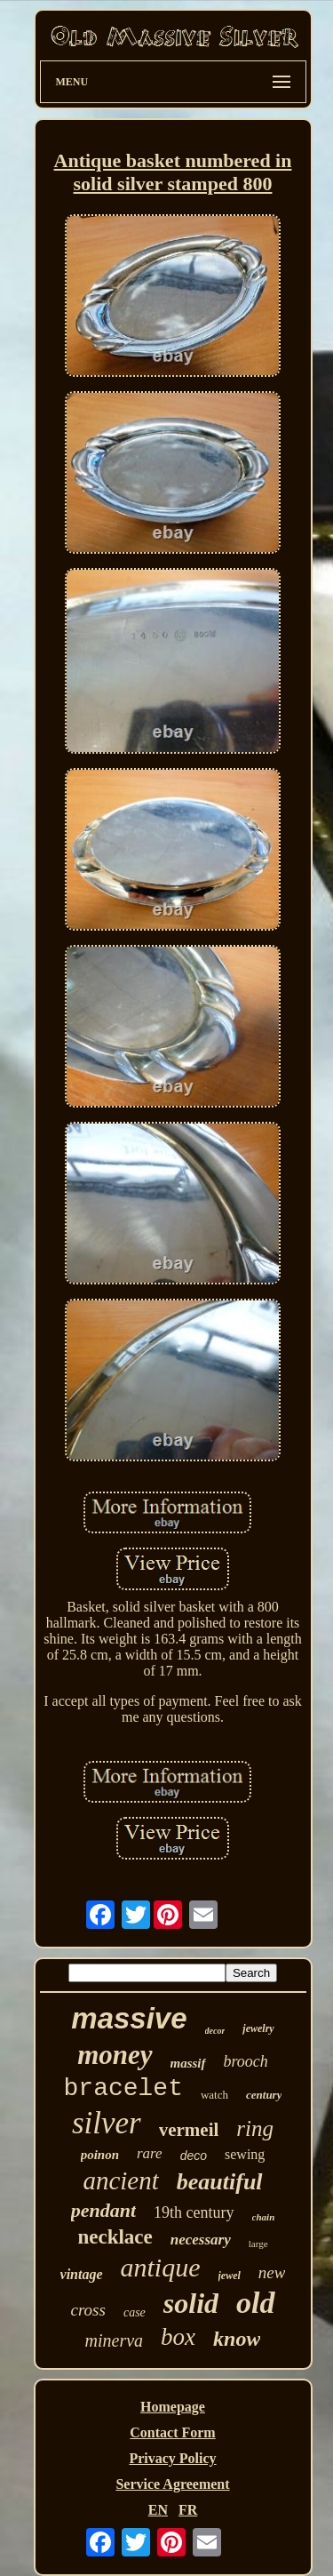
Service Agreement (172, 2484)
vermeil (189, 2129)
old (255, 2302)
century (263, 2094)
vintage (81, 2274)
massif (188, 2063)
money (114, 2054)
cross (88, 2309)
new (272, 2272)
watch (214, 2094)
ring (255, 2128)
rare (150, 2153)
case (134, 2312)
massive (128, 2018)
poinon (100, 2155)
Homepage (172, 2406)
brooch (246, 2061)
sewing (245, 2154)
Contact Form (172, 2432)
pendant (103, 2210)
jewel (229, 2275)
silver (106, 2123)
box (178, 2337)
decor (215, 2031)
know (236, 2338)
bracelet (123, 2088)
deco (193, 2155)
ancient (120, 2180)
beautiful (220, 2182)
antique (161, 2267)
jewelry (258, 2028)
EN (158, 2509)
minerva (114, 2340)
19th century (194, 2212)
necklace (114, 2237)
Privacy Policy (172, 2458)
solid (190, 2303)
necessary (200, 2239)
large (258, 2243)
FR (187, 2509)
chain (263, 2217)
